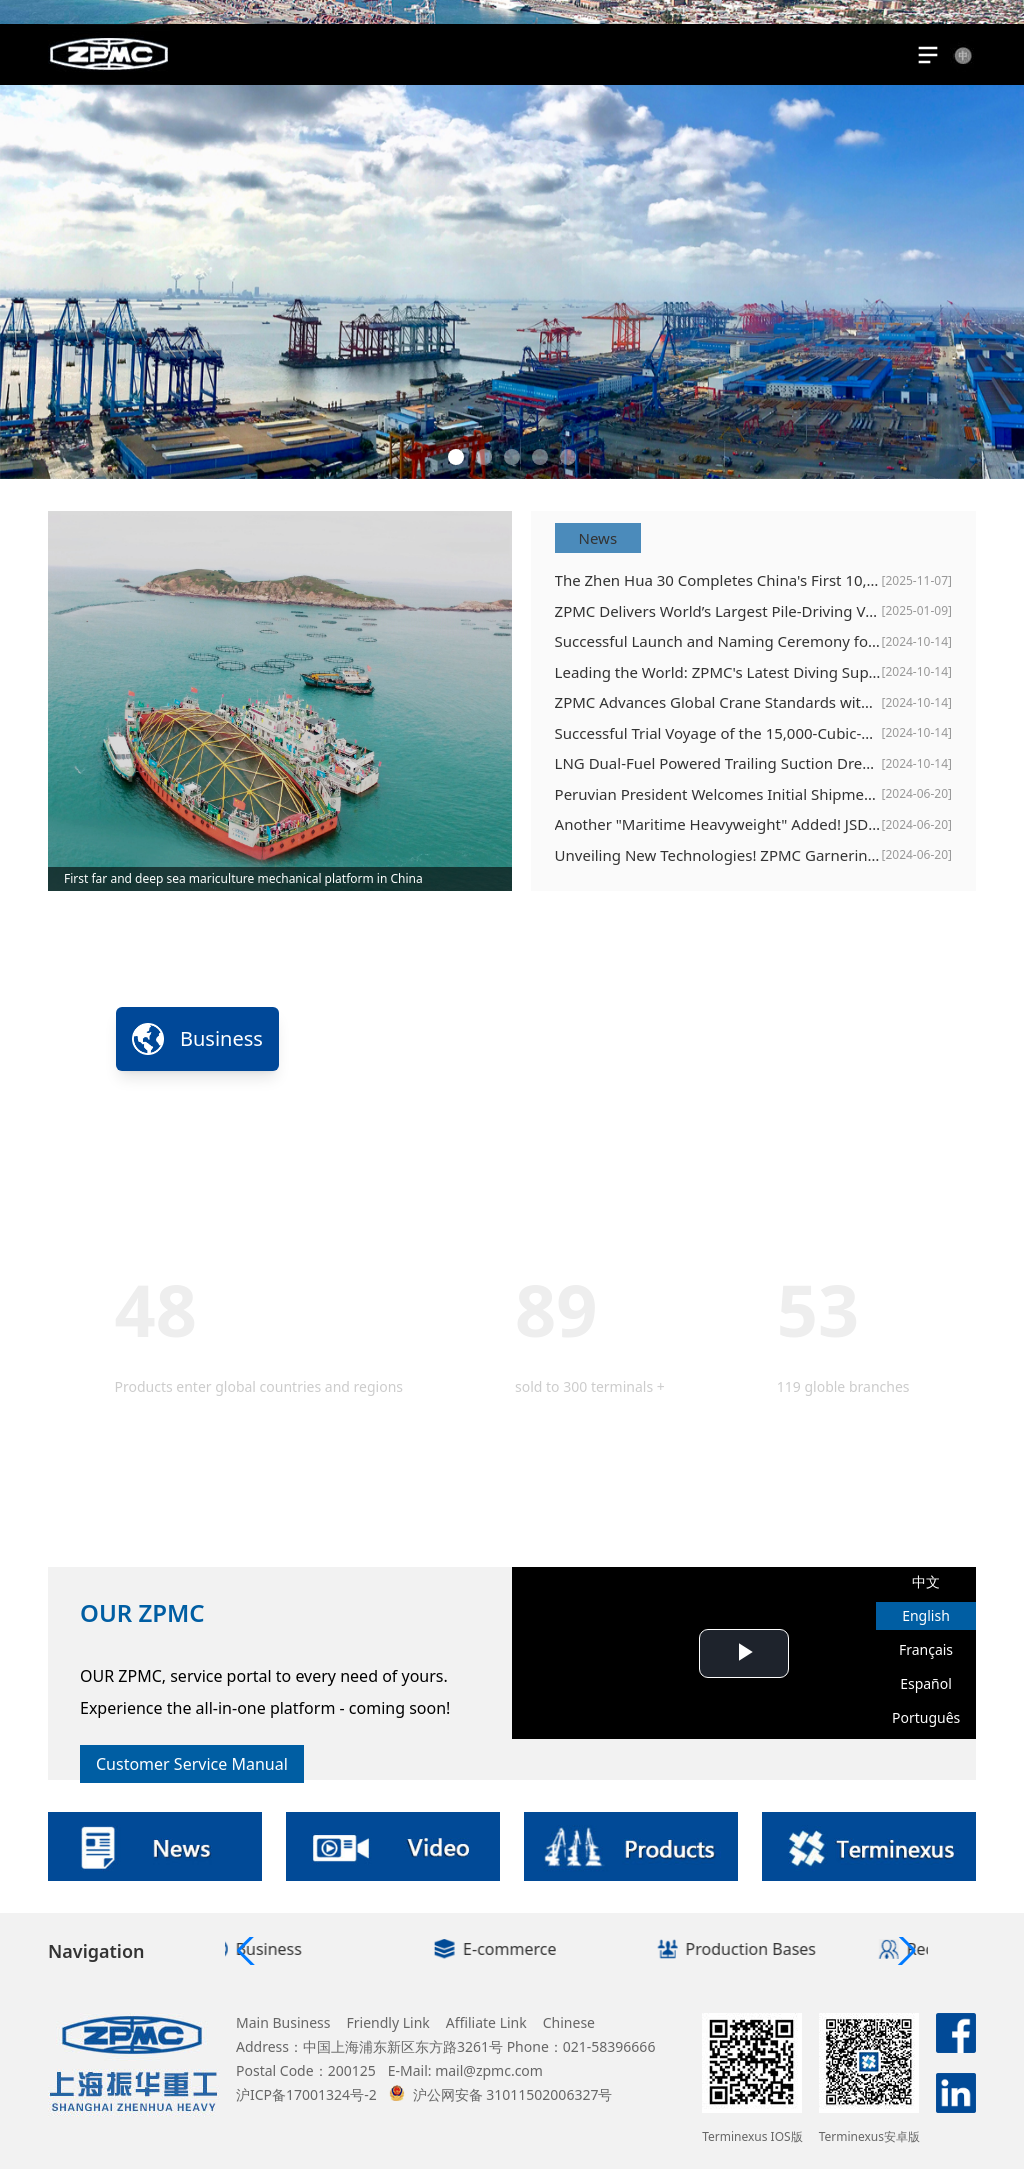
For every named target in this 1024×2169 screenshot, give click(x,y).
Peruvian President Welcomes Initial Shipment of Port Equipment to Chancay (718, 794)
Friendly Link (388, 2022)
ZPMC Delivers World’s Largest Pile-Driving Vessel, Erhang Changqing (718, 611)
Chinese (569, 2022)
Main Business (283, 2022)
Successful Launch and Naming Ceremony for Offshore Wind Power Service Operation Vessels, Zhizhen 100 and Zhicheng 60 (718, 641)
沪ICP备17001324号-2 (306, 2094)
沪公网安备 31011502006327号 (501, 2094)
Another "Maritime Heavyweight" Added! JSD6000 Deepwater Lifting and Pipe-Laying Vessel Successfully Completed (718, 824)
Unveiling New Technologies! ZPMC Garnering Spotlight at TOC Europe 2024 (718, 855)
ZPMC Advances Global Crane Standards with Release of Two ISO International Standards (718, 702)
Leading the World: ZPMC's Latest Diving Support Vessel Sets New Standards (718, 672)
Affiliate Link (486, 2022)
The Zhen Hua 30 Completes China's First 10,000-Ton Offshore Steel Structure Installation (718, 580)
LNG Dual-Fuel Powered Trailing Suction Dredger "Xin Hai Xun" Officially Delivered (718, 763)
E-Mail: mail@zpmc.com (465, 2070)
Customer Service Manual (192, 1764)
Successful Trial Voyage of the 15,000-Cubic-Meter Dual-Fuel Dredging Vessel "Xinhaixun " (718, 733)
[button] (456, 457)
